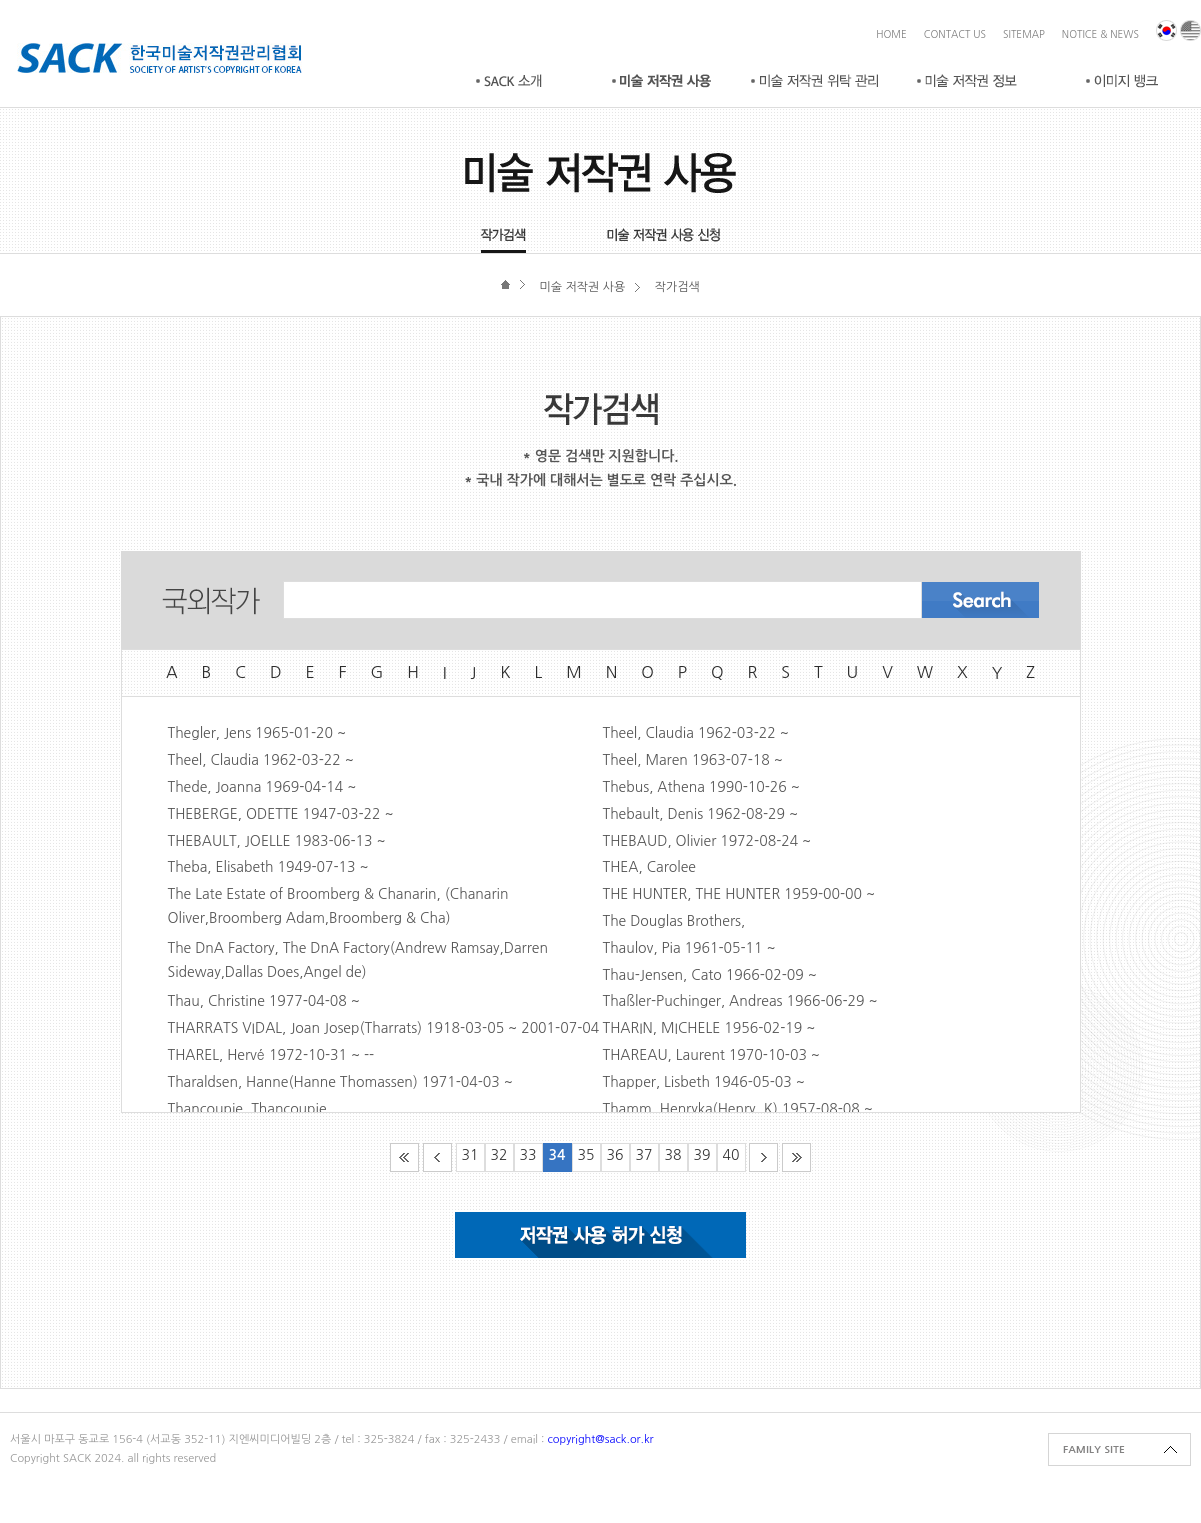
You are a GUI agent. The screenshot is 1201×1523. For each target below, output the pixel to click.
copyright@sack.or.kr (601, 1439)
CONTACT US (955, 34)
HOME (891, 34)
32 (499, 1155)
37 (644, 1155)
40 (731, 1155)
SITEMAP (1024, 34)
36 (615, 1155)
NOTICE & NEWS (1100, 34)
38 (673, 1155)
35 (586, 1155)
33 (528, 1155)
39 (702, 1155)
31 (470, 1155)
